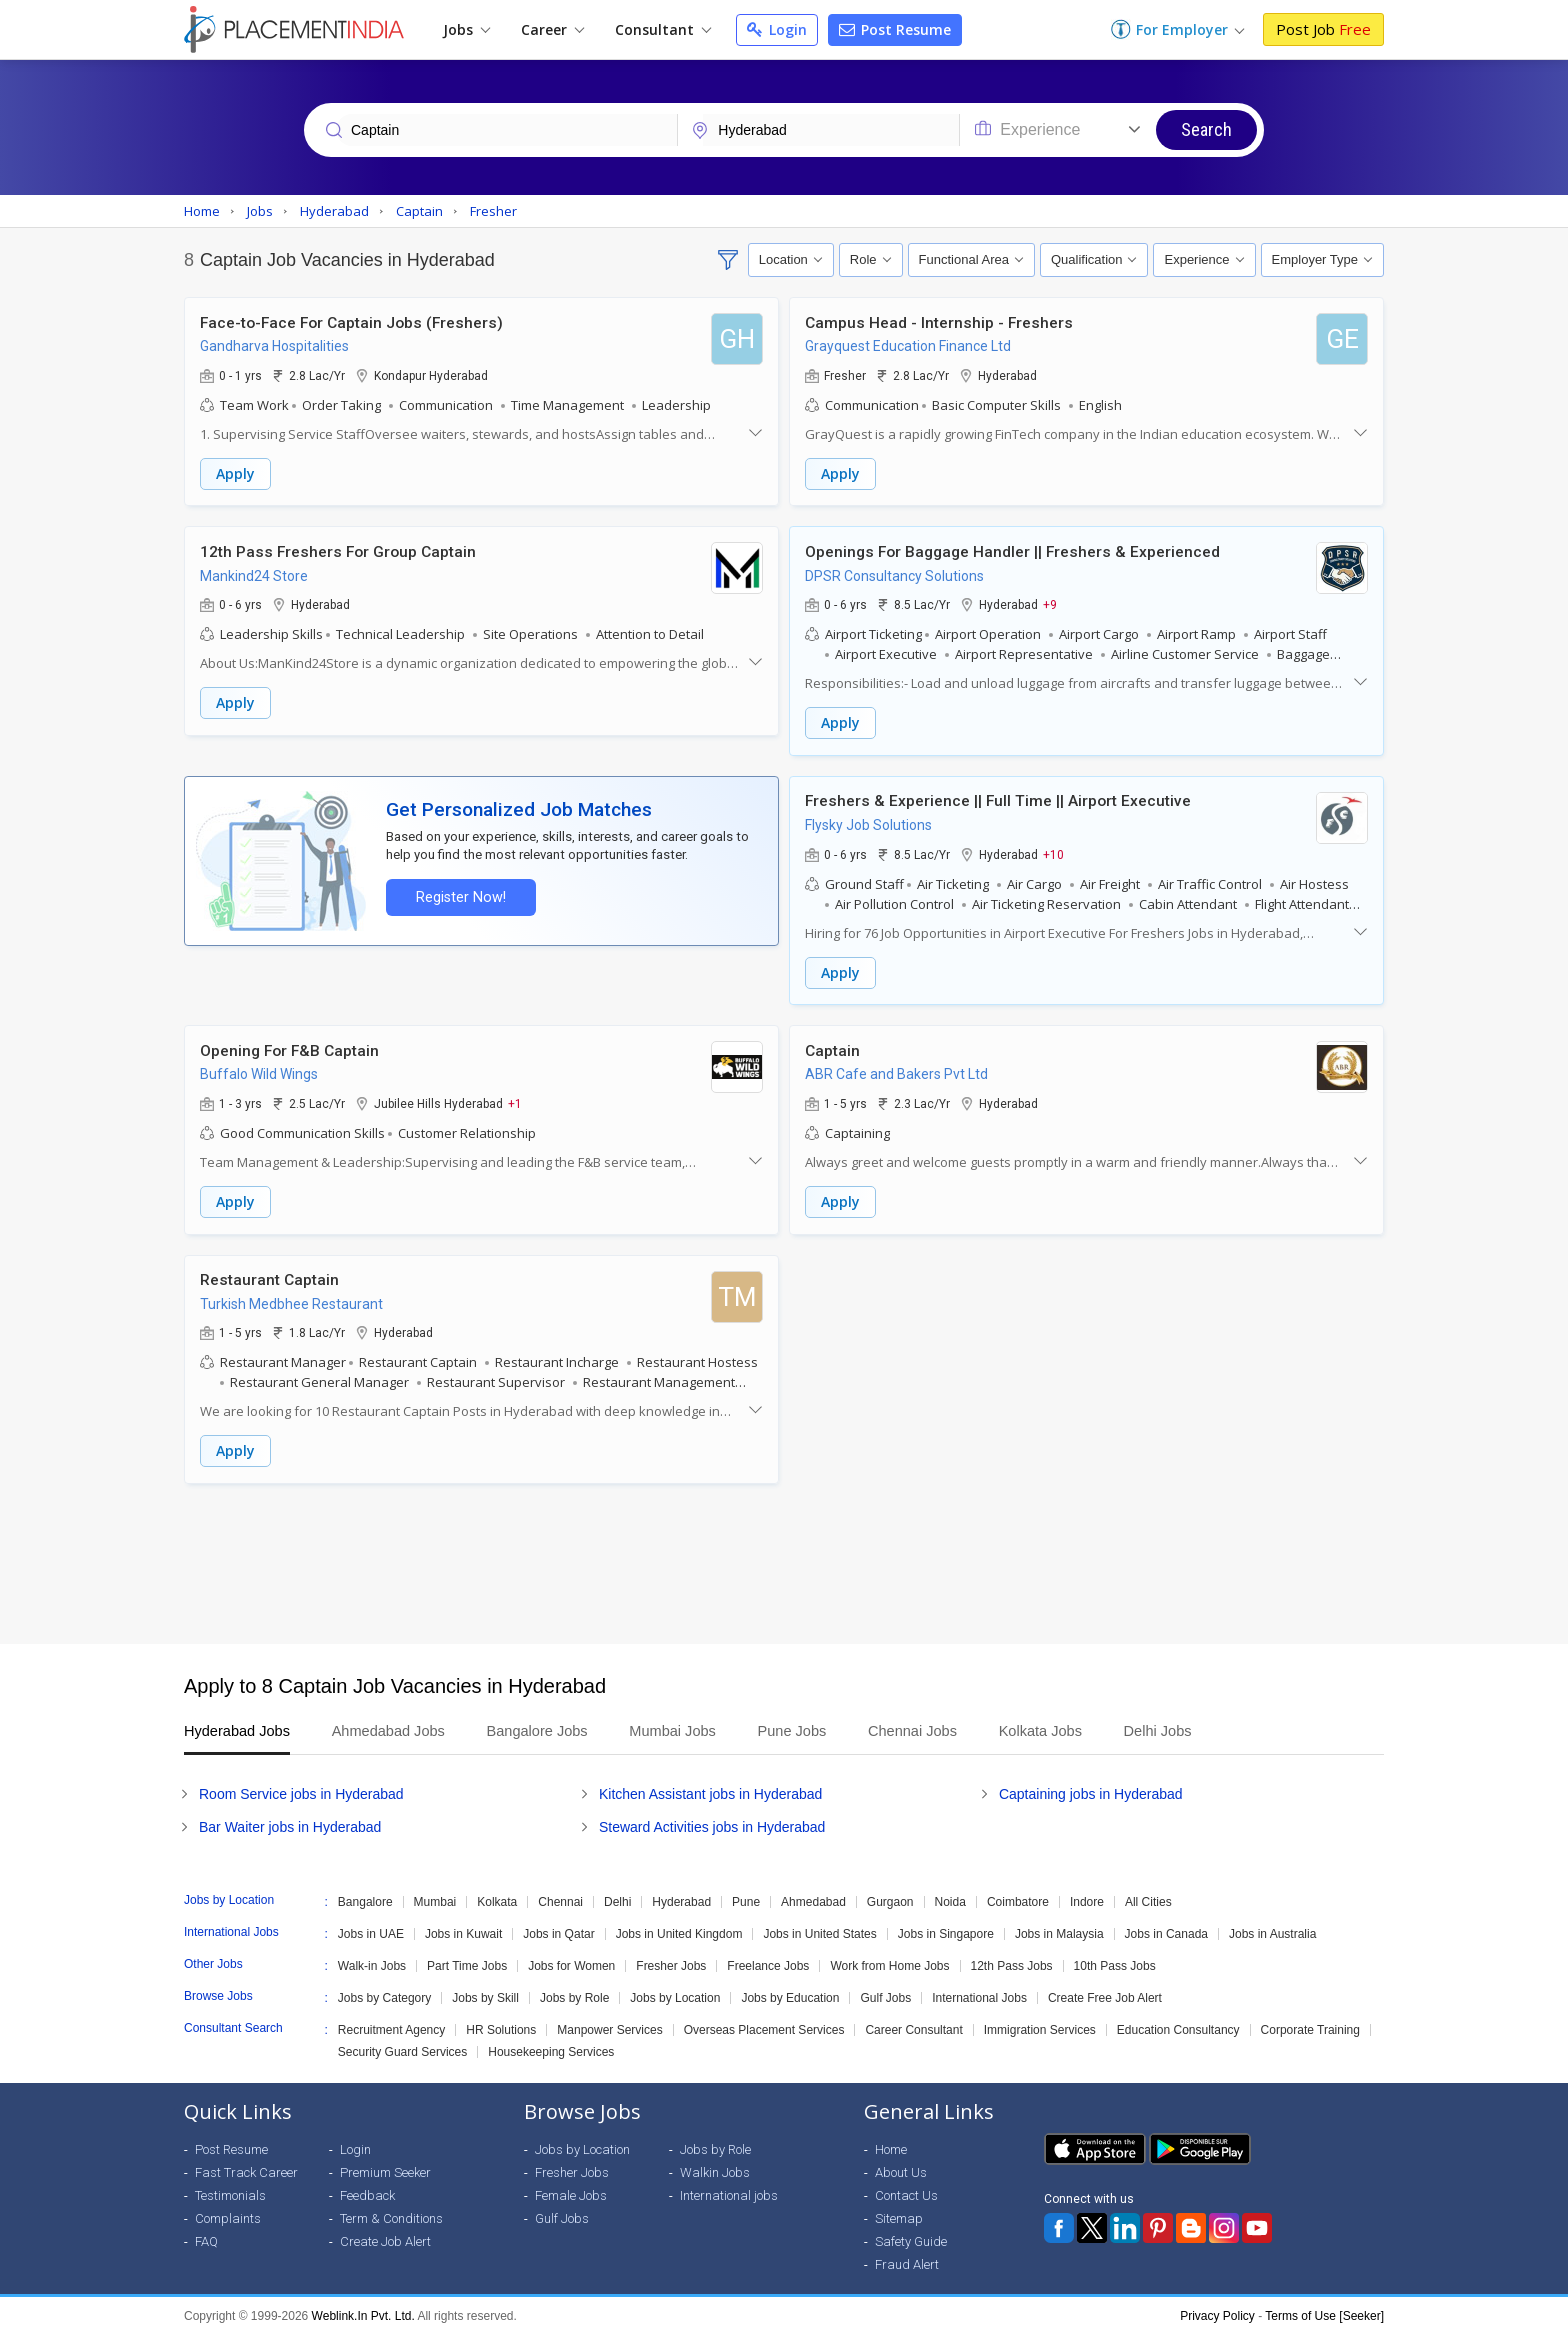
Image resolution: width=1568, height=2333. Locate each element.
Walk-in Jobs (372, 1964)
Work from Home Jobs (889, 1964)
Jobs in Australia (1272, 1932)
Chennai (560, 1900)
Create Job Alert (385, 2239)
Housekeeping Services (551, 2050)
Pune (746, 1900)
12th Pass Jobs (1012, 1964)
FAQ (206, 2239)
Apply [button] (235, 473)
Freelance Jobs (768, 1964)
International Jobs (979, 1996)
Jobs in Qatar (558, 1932)
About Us (901, 2170)
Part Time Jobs (467, 1964)
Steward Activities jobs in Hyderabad (712, 1825)
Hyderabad (681, 1900)
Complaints (228, 2216)
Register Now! (460, 896)
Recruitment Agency (391, 2028)
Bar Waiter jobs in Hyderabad (290, 1825)
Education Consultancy (1178, 2028)
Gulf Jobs (885, 1996)
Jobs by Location (675, 1996)
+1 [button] (515, 1102)
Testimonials (230, 2193)
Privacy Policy (1217, 2314)
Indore (1087, 1900)
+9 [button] (1050, 604)
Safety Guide (911, 2239)
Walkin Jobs (715, 2170)
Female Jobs (571, 2193)
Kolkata (497, 1900)
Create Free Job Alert (1105, 1996)
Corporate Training (1310, 2028)
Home (891, 2147)
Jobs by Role (574, 1996)
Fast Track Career (246, 2170)
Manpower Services (609, 2028)
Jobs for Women (571, 1964)
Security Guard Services (402, 2050)
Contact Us (906, 2193)
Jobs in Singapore (946, 1932)
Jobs (466, 29)
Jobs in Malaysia (1059, 1932)
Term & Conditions (391, 2216)
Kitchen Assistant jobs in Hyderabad (710, 1792)
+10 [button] (1053, 853)
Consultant (663, 29)
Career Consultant (913, 2028)
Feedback (367, 2193)
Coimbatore (1018, 1900)
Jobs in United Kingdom (679, 1932)
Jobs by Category (384, 1996)
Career (552, 29)
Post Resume (895, 29)
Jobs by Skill (485, 1996)
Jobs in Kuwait (463, 1932)
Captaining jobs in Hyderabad (1091, 1792)
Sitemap (899, 2216)
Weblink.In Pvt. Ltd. (363, 2314)
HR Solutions (501, 2028)
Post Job (1323, 29)
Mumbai (435, 1900)
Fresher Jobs (671, 1964)
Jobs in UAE (371, 1932)
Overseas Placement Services (764, 2028)
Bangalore (365, 1900)
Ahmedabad (813, 1900)
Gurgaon (890, 1900)
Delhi (617, 1900)
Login (777, 29)
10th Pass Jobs (1115, 1964)
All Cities (1148, 1900)
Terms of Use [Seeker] (1324, 2314)
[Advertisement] (784, 1562)
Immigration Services (1040, 2028)
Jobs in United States (819, 1932)
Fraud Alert (907, 2262)
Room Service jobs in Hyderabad (301, 1792)
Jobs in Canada (1166, 1932)
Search (1206, 129)
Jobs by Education (790, 1996)
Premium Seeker (385, 2170)
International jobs (729, 2193)
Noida (950, 1900)
